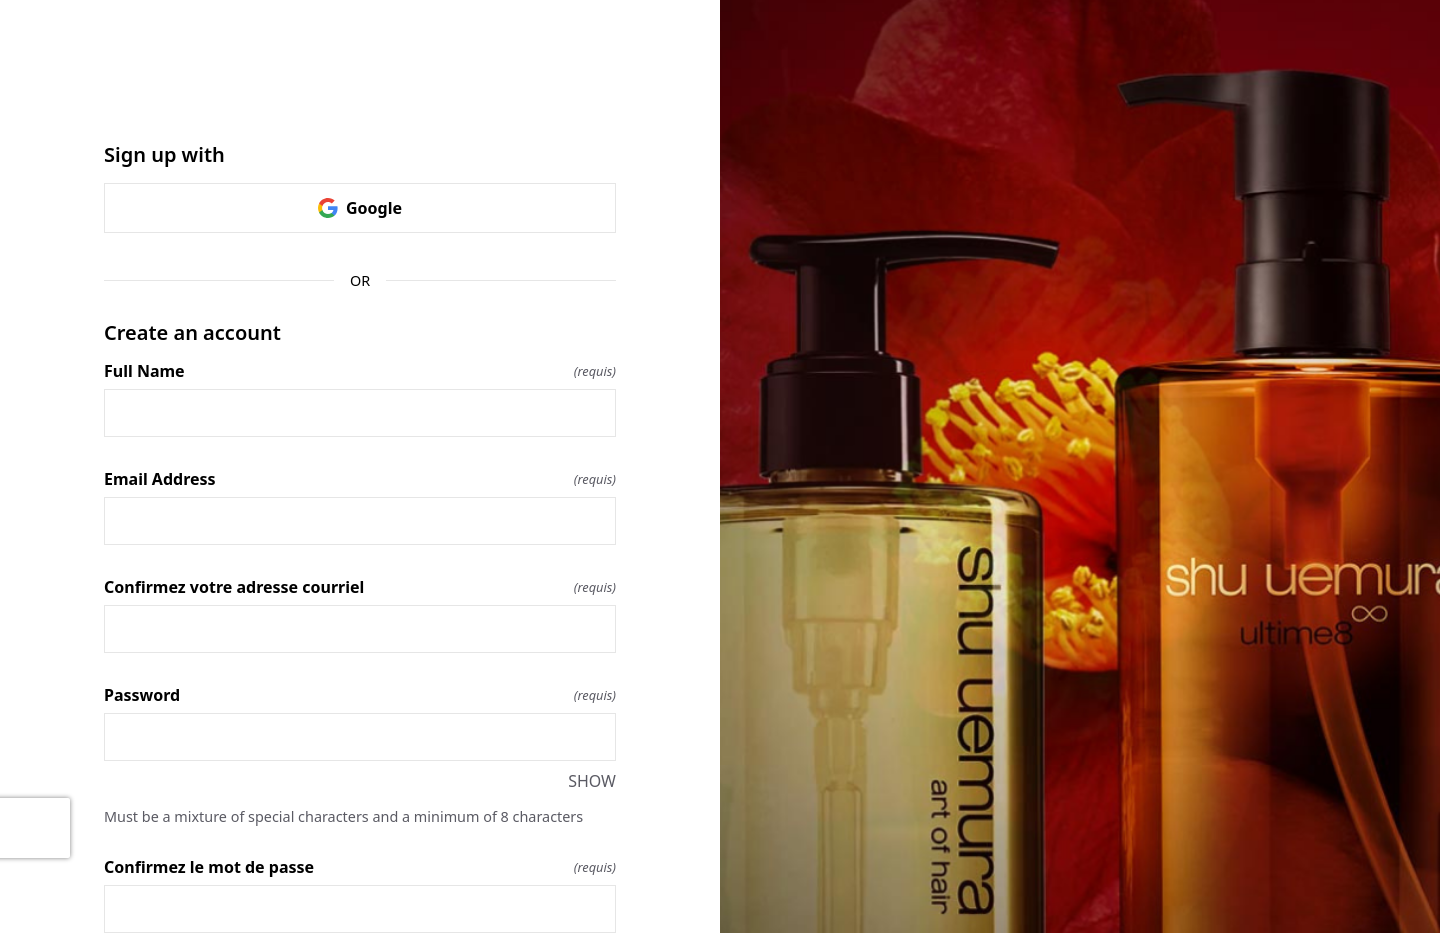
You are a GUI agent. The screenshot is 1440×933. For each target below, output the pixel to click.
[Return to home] (360, 95)
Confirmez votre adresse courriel (360, 587)
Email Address (360, 479)
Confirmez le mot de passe (360, 867)
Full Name (360, 371)
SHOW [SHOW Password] (592, 781)
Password (360, 695)
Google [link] (360, 208)
